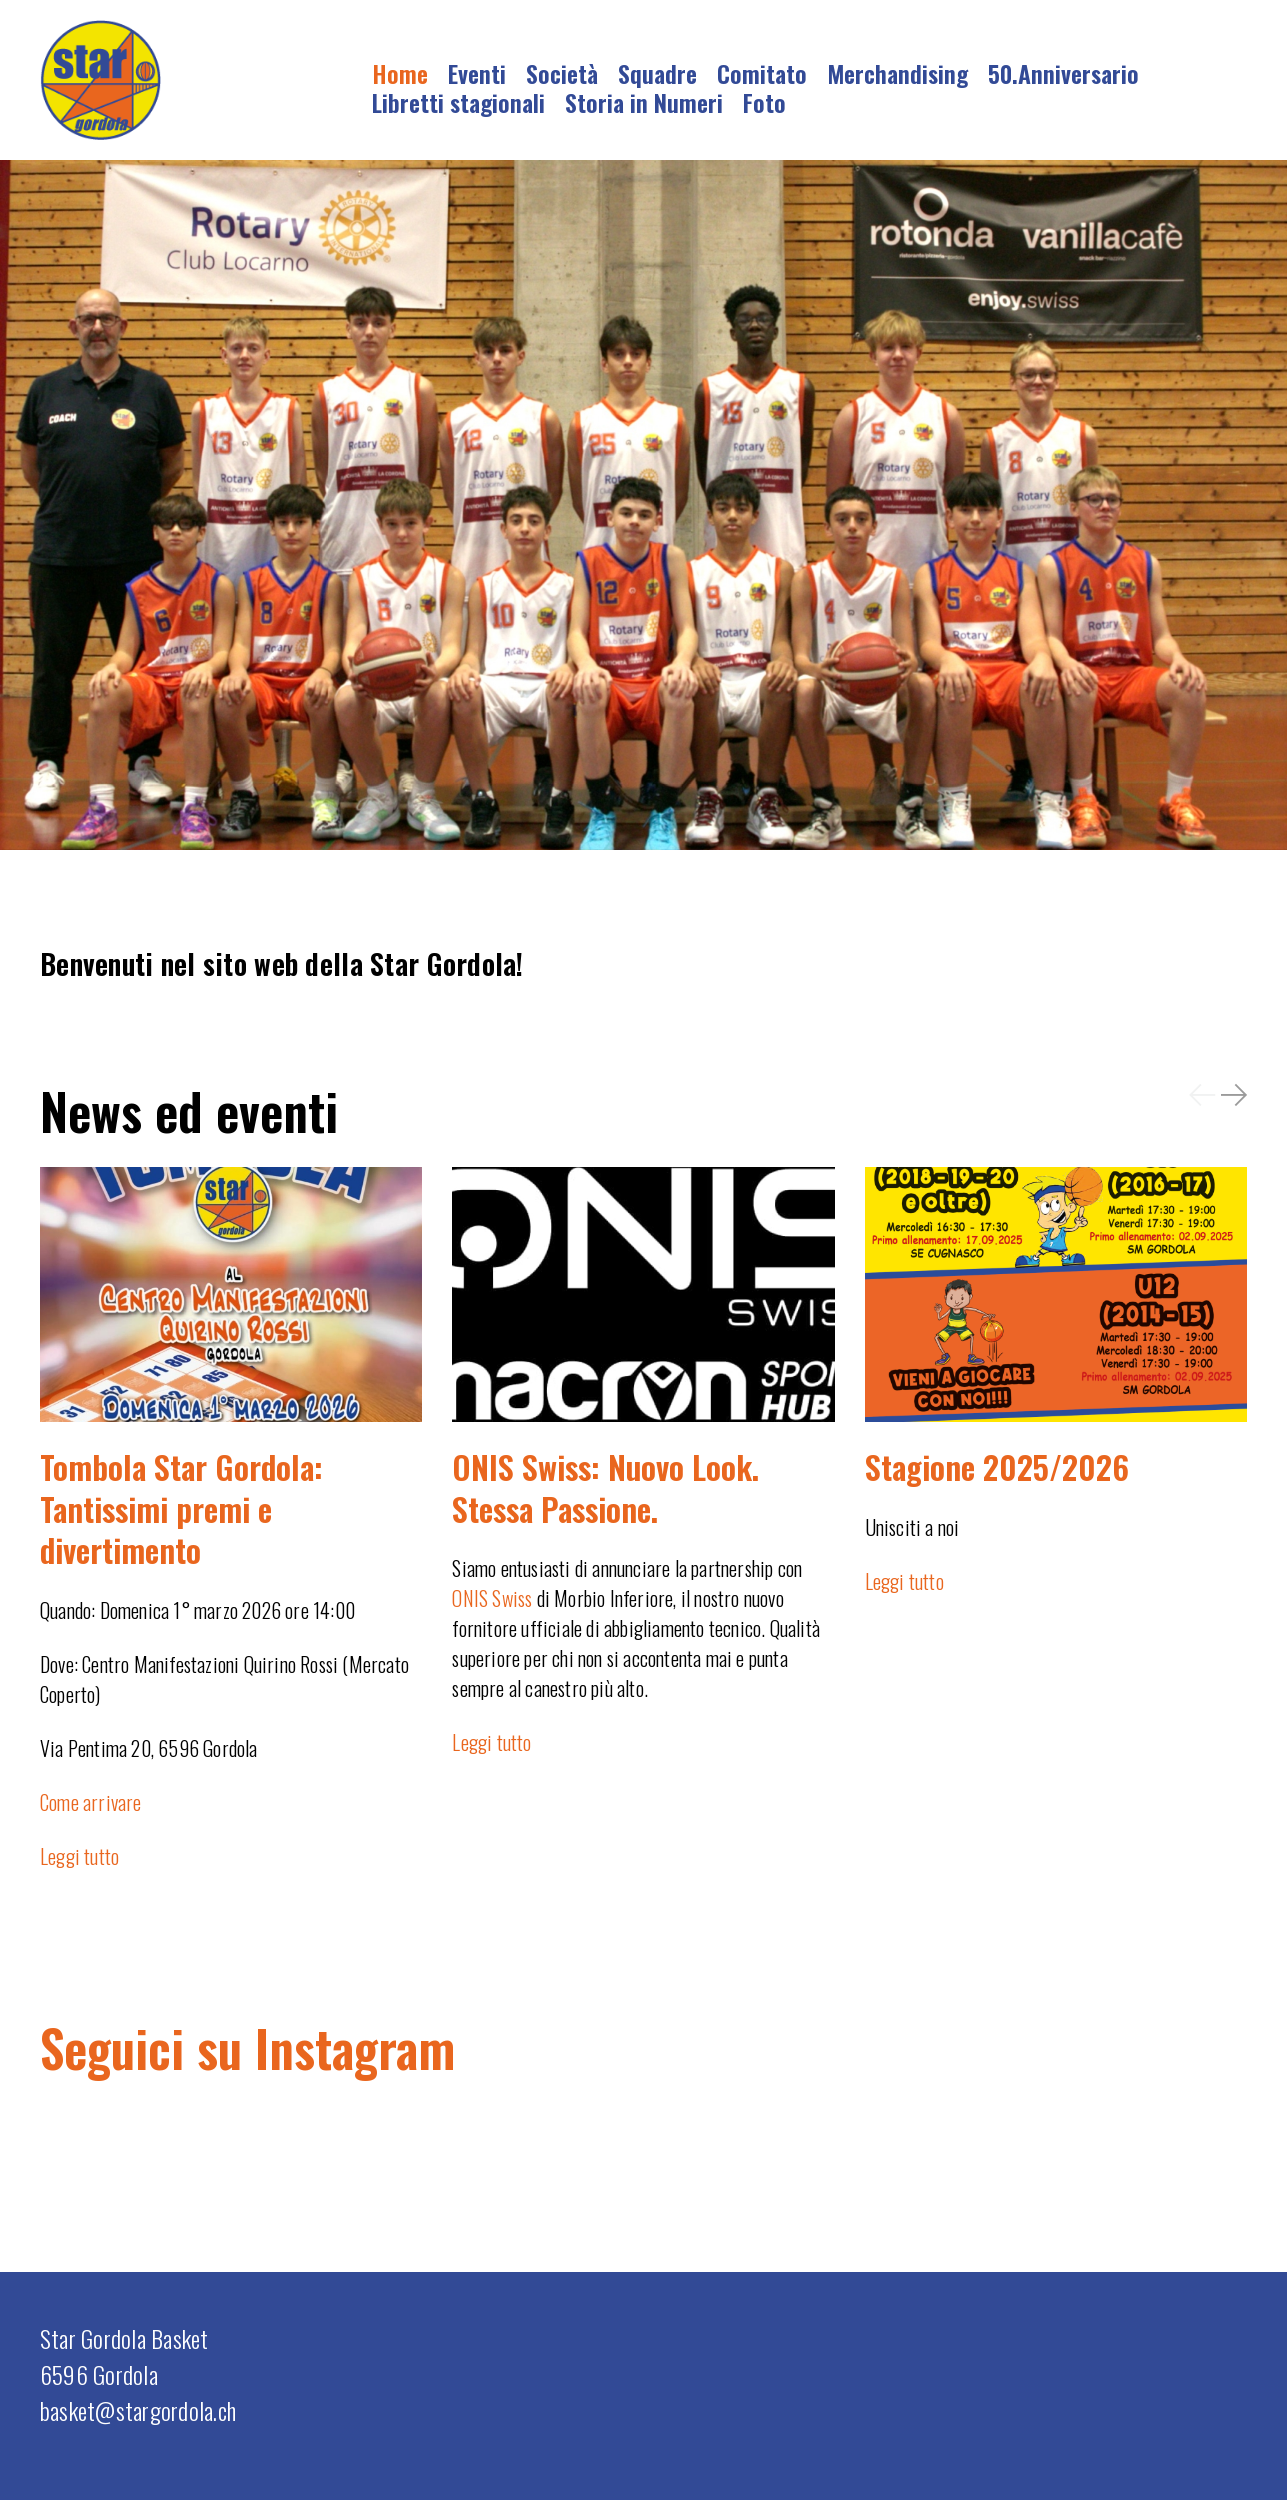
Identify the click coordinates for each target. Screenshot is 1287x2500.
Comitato (762, 73)
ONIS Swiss (492, 1598)
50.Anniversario (1063, 73)
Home (400, 73)
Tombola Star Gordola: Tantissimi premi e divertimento (181, 1508)
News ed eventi (189, 1110)
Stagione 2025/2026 (997, 1466)
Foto (764, 102)
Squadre (657, 73)
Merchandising (897, 73)
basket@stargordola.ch (138, 2410)
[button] (1202, 1094)
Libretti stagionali (458, 102)
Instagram (355, 2047)
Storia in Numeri (644, 102)
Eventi (477, 73)
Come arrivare (91, 1802)
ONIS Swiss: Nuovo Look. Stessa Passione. (605, 1487)
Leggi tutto (79, 1856)
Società (562, 73)
